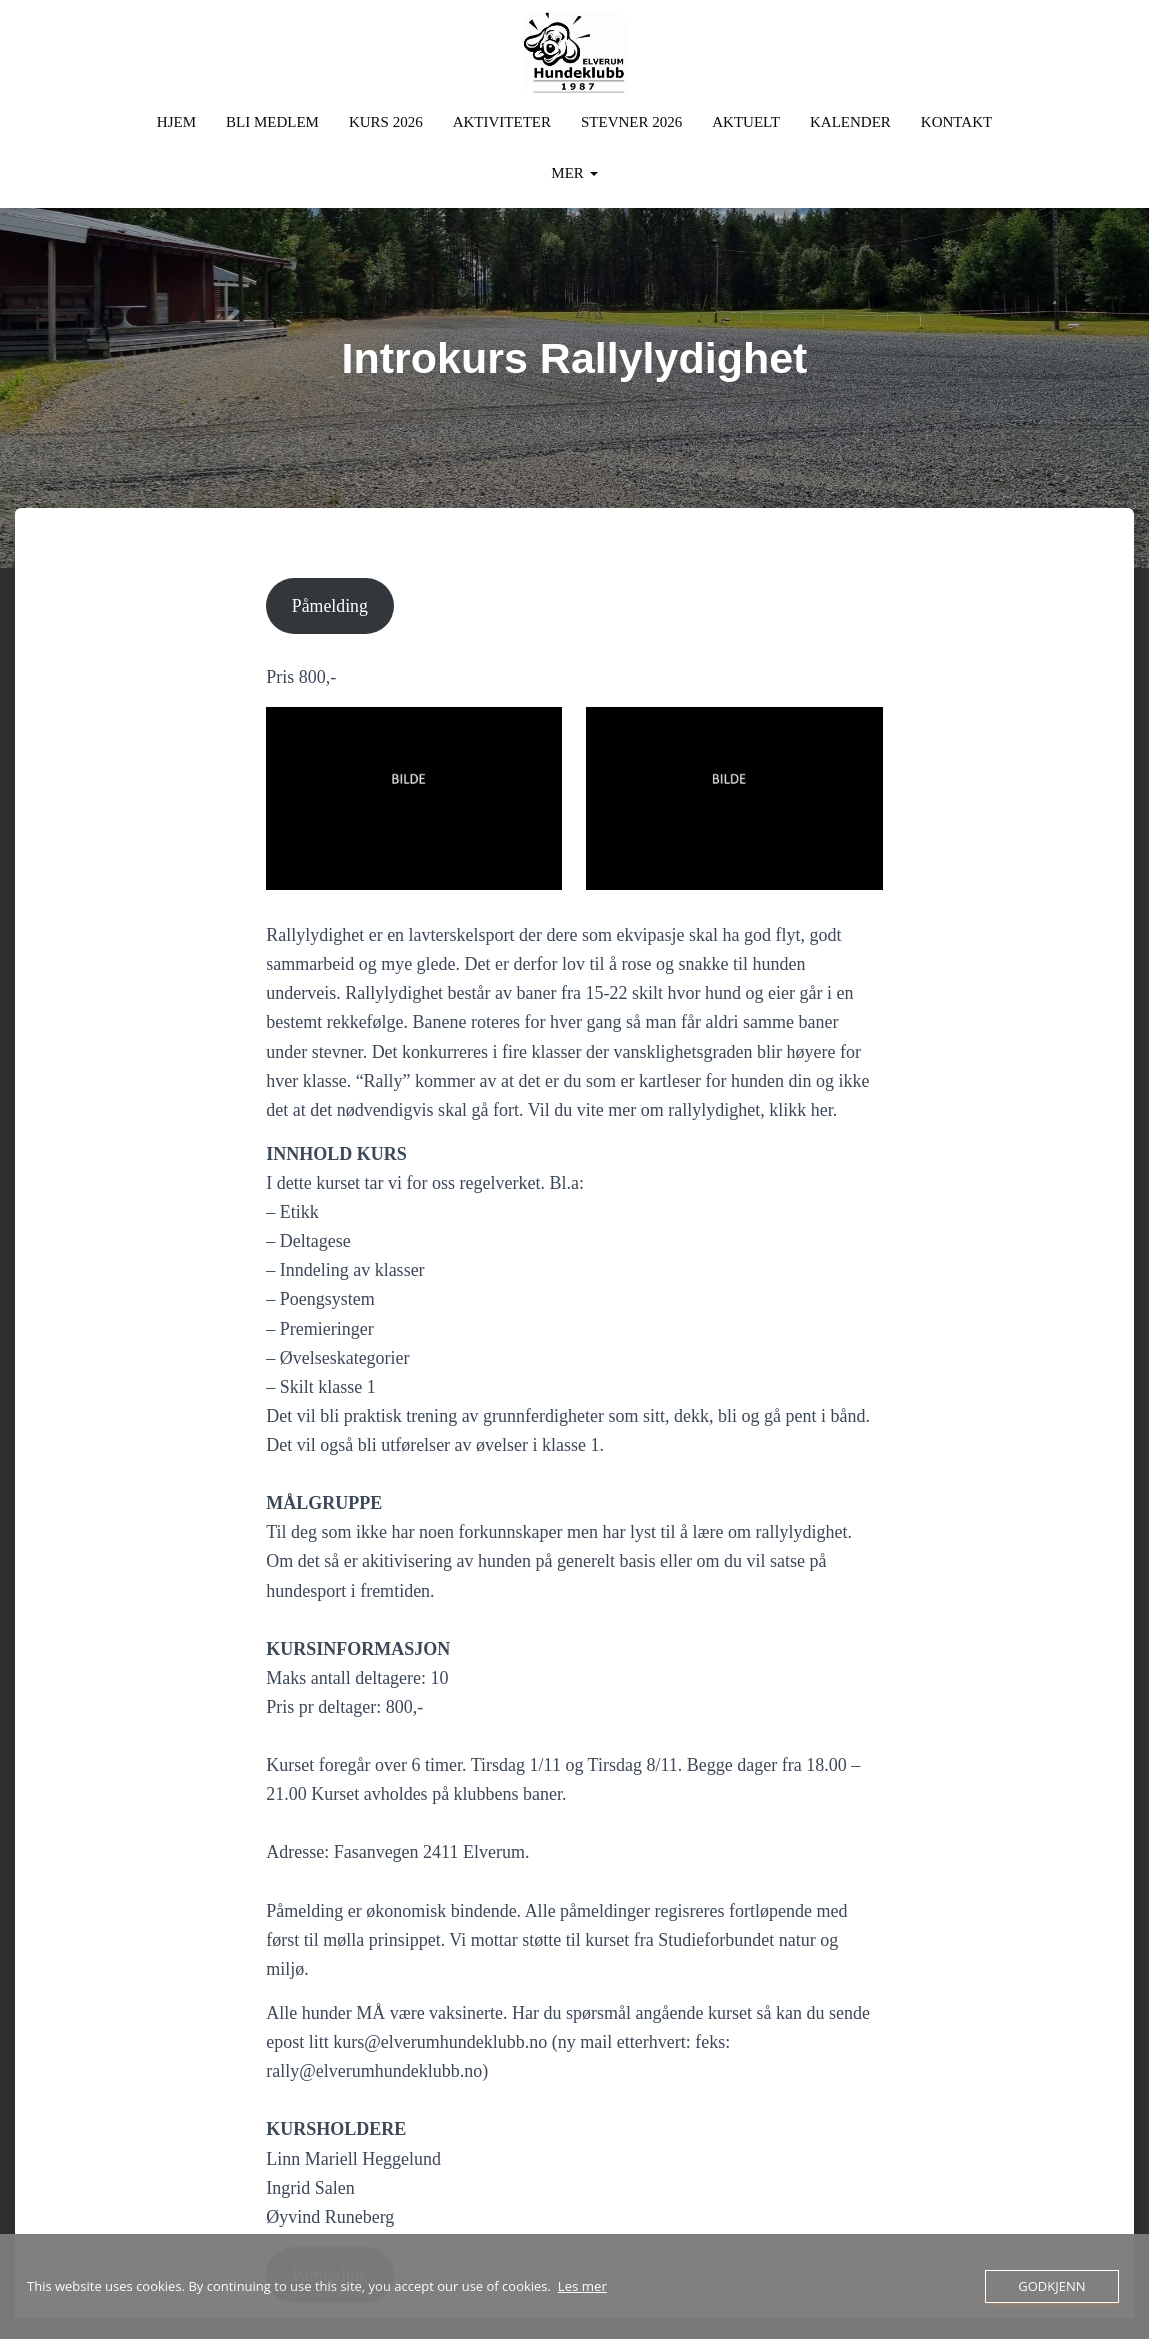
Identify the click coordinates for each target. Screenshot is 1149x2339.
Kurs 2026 (386, 120)
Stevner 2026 (631, 120)
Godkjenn (1051, 2286)
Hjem (176, 120)
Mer (574, 171)
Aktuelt (746, 120)
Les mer (582, 2287)
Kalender (850, 120)
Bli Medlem (272, 120)
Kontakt (956, 120)
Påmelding (330, 604)
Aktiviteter (502, 120)
